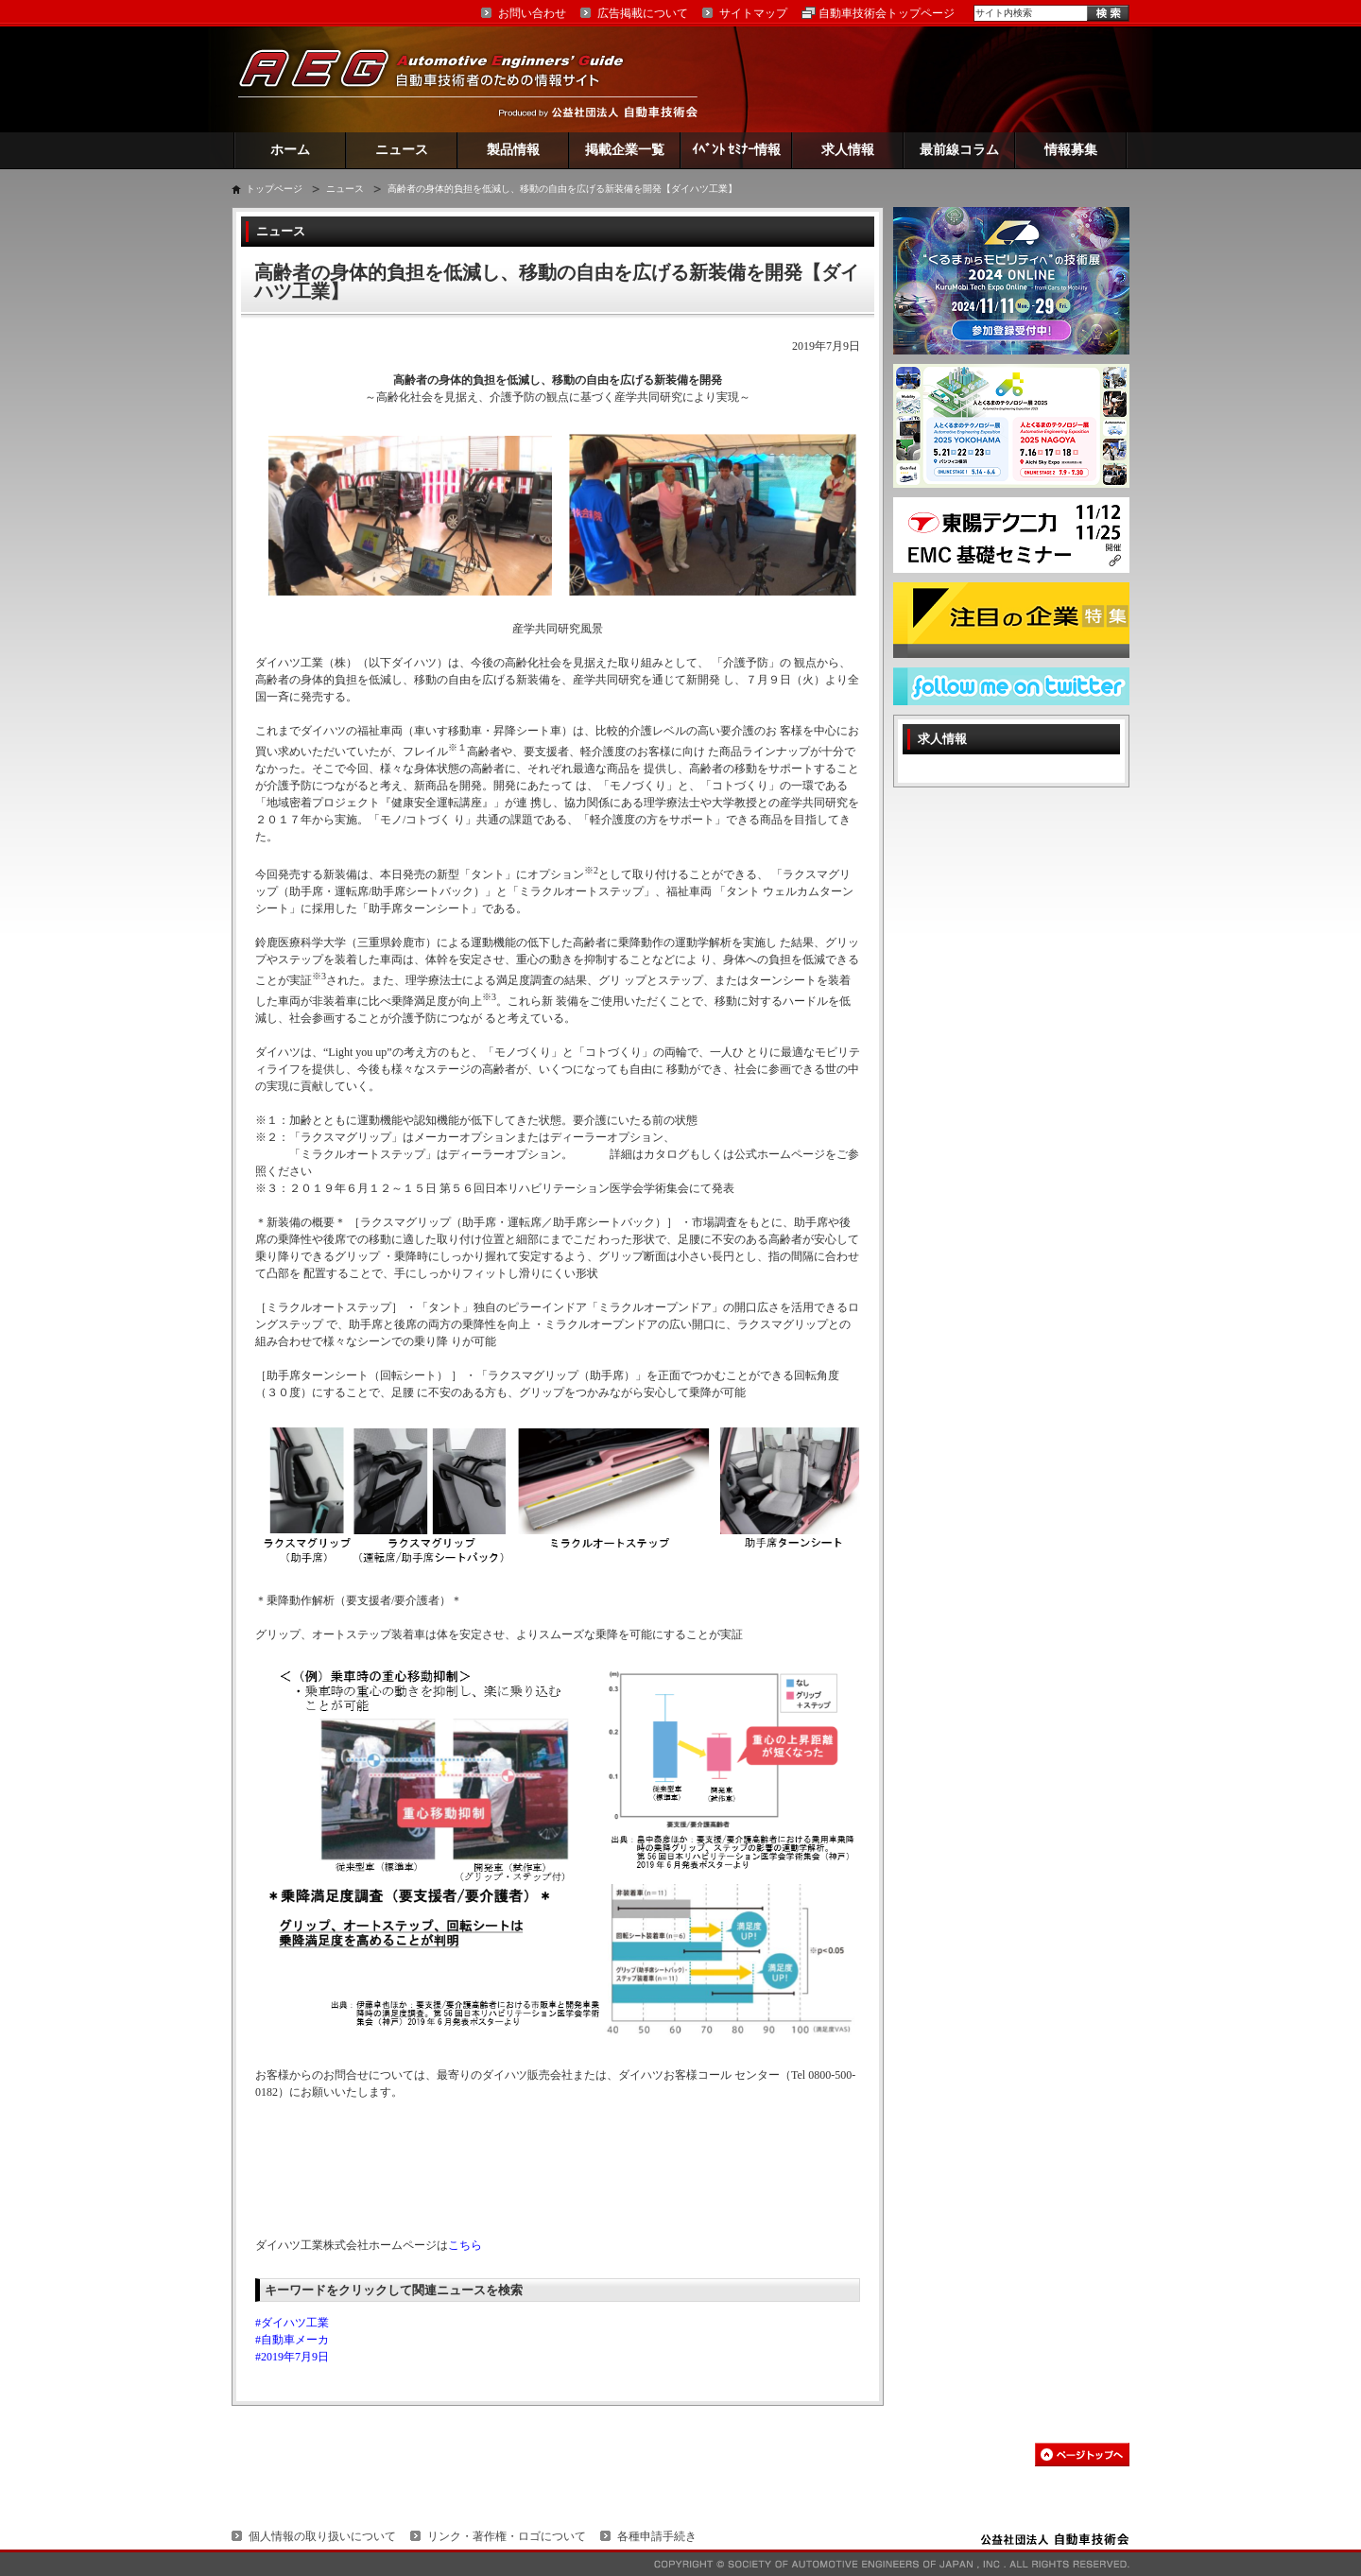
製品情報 (513, 150)
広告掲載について (642, 13)
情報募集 (1070, 150)
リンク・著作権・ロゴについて (506, 2536)
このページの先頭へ (1082, 2454)
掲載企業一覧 (624, 150)
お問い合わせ (532, 13)
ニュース (401, 150)
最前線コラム (959, 150)
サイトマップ (753, 13)
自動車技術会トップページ (886, 13)
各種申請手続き (657, 2536)
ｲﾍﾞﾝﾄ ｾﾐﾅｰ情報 (737, 150)
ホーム (290, 150)
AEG (443, 79)
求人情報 (847, 150)
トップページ (274, 188)
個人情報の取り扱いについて (322, 2536)
